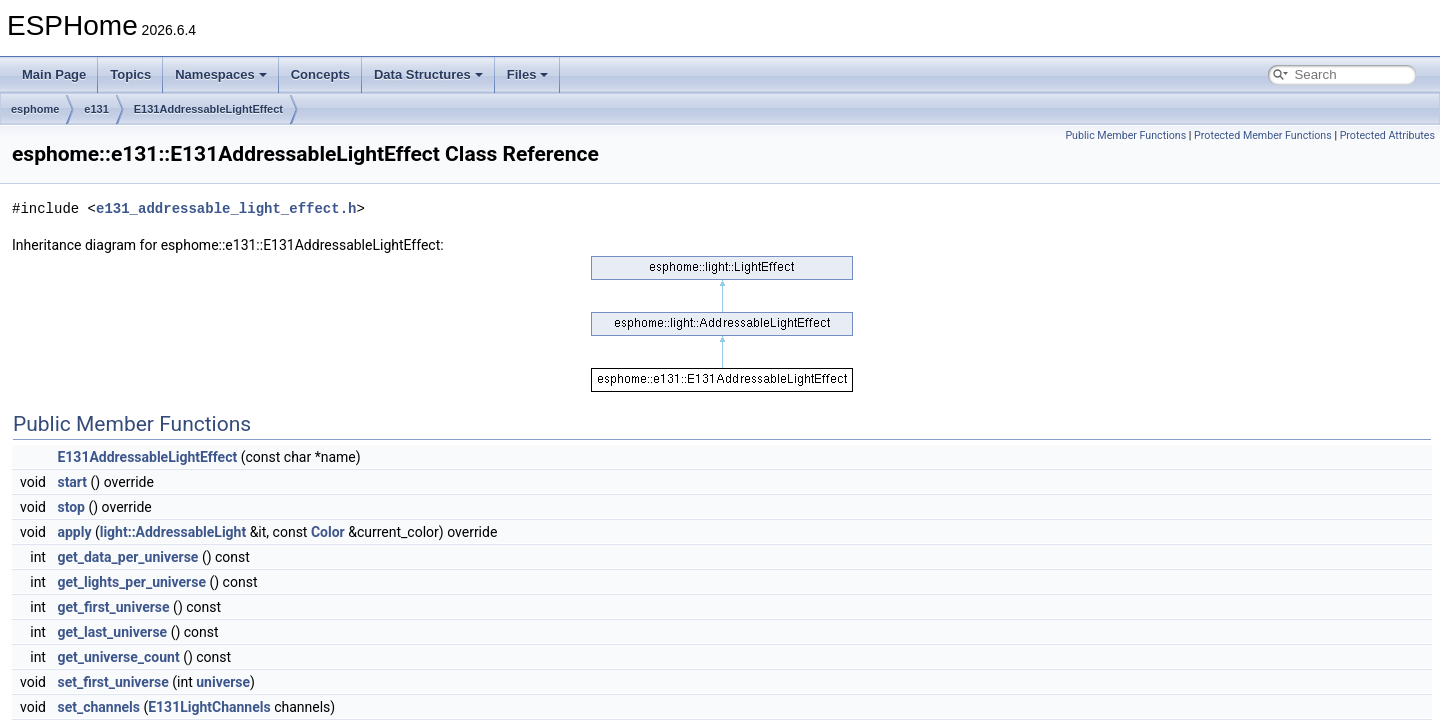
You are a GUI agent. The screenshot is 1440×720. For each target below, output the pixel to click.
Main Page (54, 74)
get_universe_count (118, 657)
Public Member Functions (1125, 135)
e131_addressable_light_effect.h (226, 208)
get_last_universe (112, 632)
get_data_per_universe (127, 557)
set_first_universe (112, 682)
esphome (35, 109)
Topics (130, 74)
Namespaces (221, 74)
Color (328, 532)
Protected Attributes (1387, 135)
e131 (96, 109)
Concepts (320, 74)
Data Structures (428, 74)
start (72, 482)
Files (528, 74)
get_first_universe (113, 607)
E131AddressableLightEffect (208, 109)
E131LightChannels (209, 707)
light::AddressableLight (173, 532)
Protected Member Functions (1263, 135)
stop (71, 507)
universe (223, 682)
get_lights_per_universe (131, 582)
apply (74, 532)
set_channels (98, 707)
